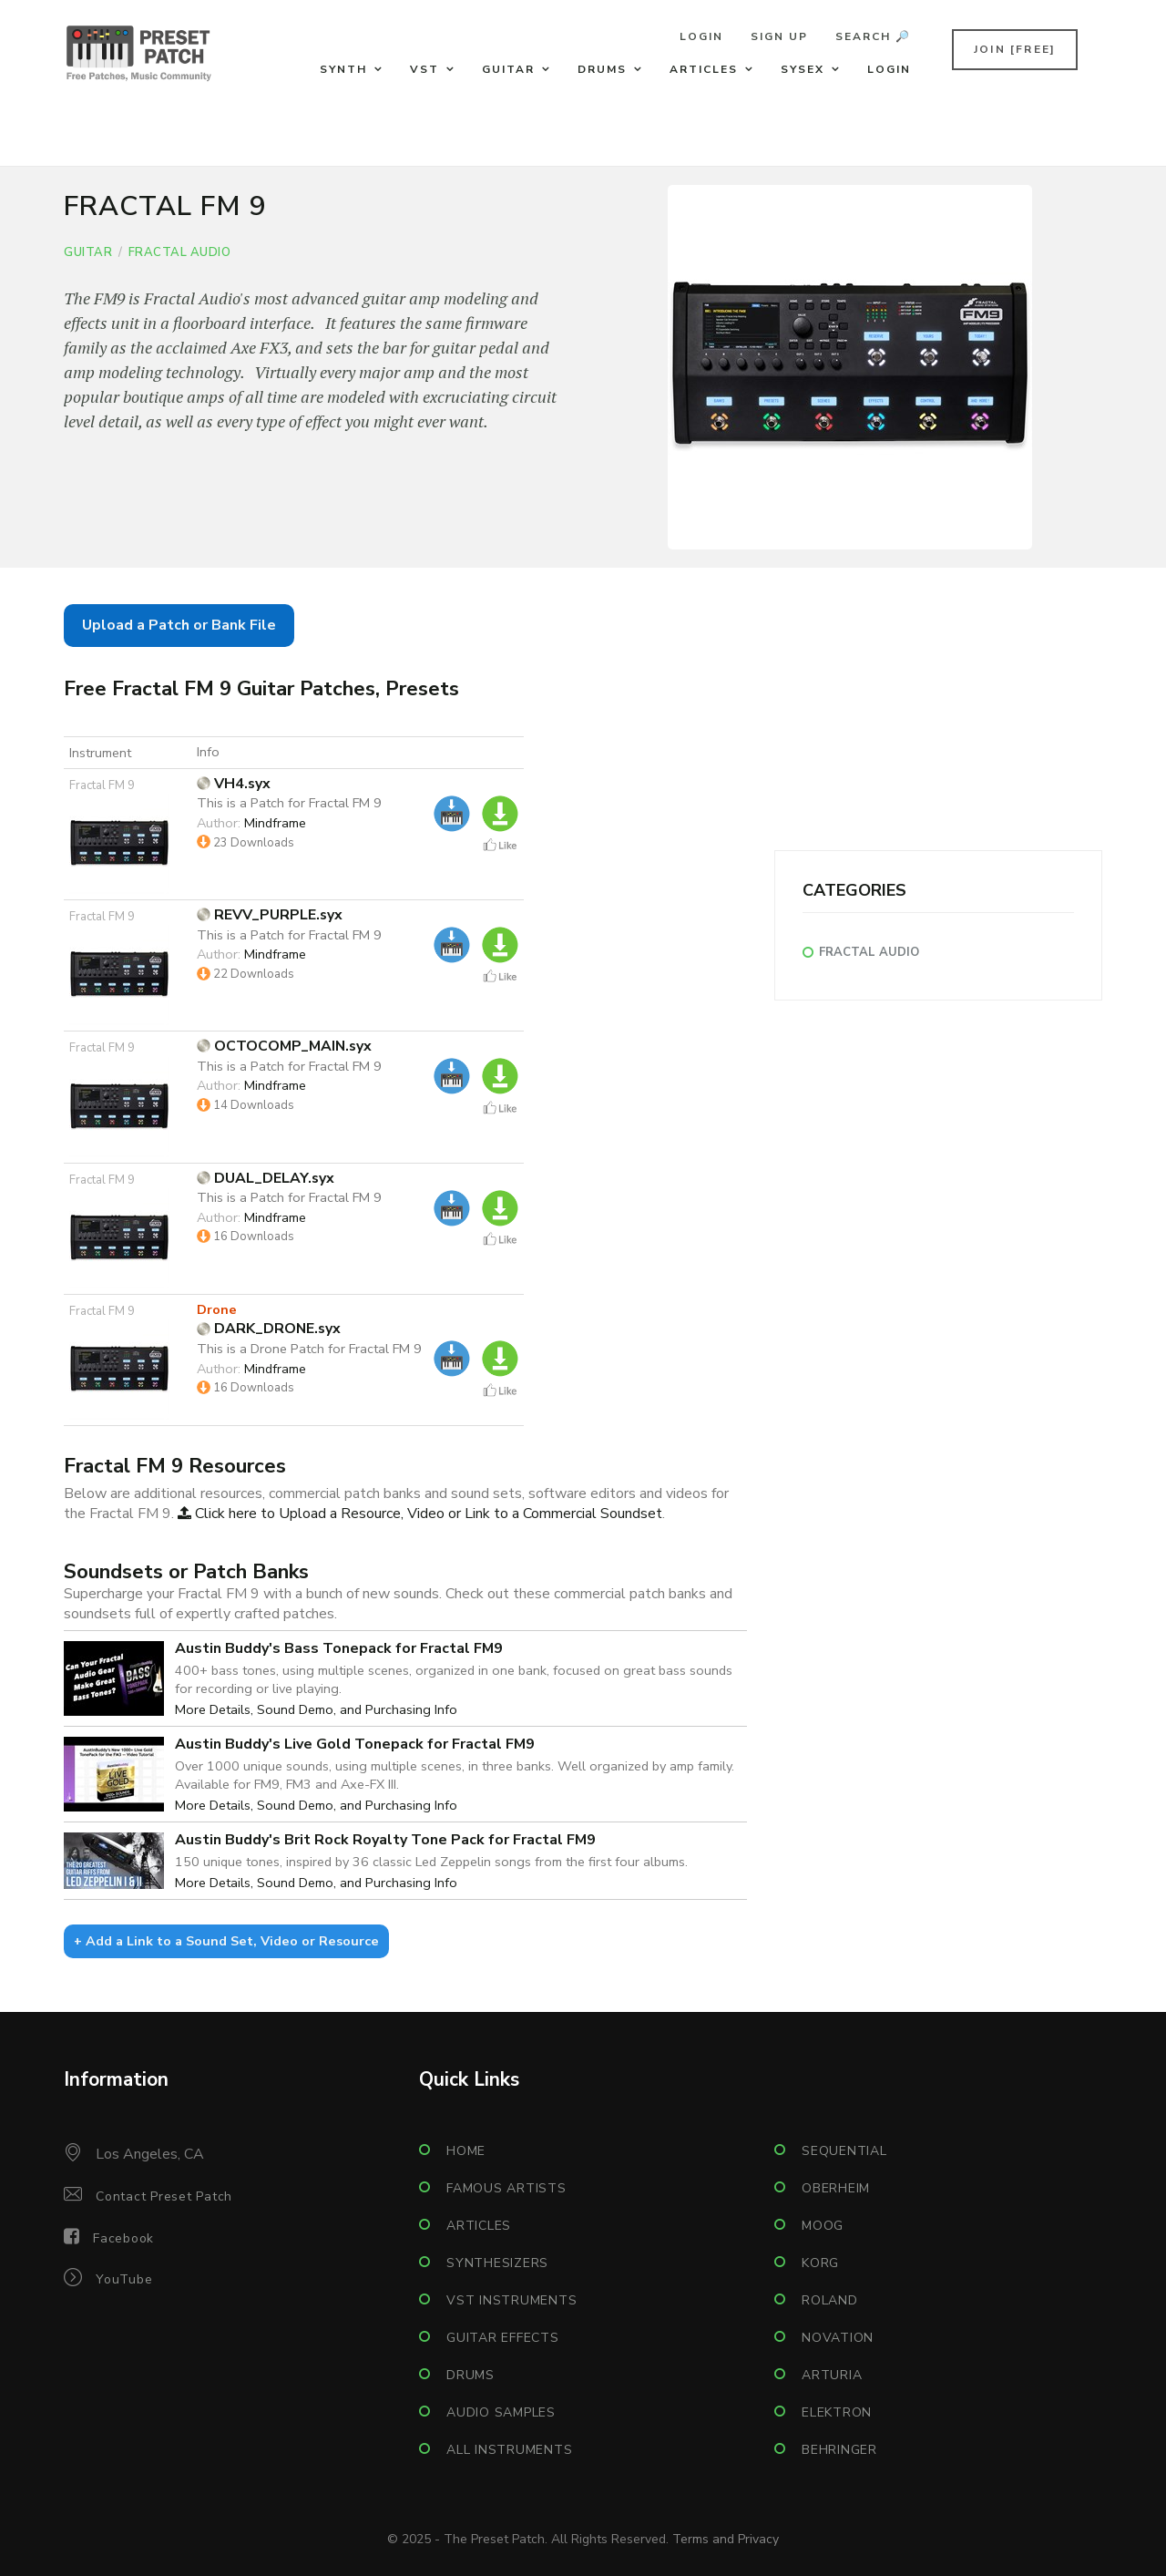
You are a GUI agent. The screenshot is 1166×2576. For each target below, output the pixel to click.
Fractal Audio (179, 252)
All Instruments (509, 2449)
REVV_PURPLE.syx (270, 915)
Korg (820, 2263)
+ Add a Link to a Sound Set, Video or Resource (226, 1941)
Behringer (839, 2449)
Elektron (837, 2412)
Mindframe (275, 823)
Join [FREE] (1015, 49)
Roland (830, 2300)
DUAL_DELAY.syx (265, 1178)
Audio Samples (501, 2412)
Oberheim (836, 2188)
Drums (602, 69)
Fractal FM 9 (102, 785)
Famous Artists (506, 2188)
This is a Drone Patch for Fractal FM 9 (309, 1348)
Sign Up (779, 36)
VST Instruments (511, 2300)
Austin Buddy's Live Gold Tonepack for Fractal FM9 (355, 1744)
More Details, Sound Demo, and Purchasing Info (316, 1709)
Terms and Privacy (725, 2539)
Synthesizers (497, 2263)
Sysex (802, 69)
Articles (704, 69)
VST (424, 69)
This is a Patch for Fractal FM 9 (289, 803)
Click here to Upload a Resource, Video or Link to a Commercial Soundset (420, 1514)
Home (466, 2151)
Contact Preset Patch (164, 2196)
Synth (343, 69)
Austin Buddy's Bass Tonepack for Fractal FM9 (339, 1648)
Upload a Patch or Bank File (179, 625)
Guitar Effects (502, 2337)
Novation (838, 2337)
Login (701, 36)
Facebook (123, 2238)
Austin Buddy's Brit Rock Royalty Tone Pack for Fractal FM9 (385, 1840)
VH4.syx (234, 784)
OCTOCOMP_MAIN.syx (284, 1046)
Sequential (844, 2151)
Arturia (832, 2375)
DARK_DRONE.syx (269, 1329)
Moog (823, 2225)
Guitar (508, 69)
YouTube (124, 2279)
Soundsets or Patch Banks (186, 1571)
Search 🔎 (873, 36)
